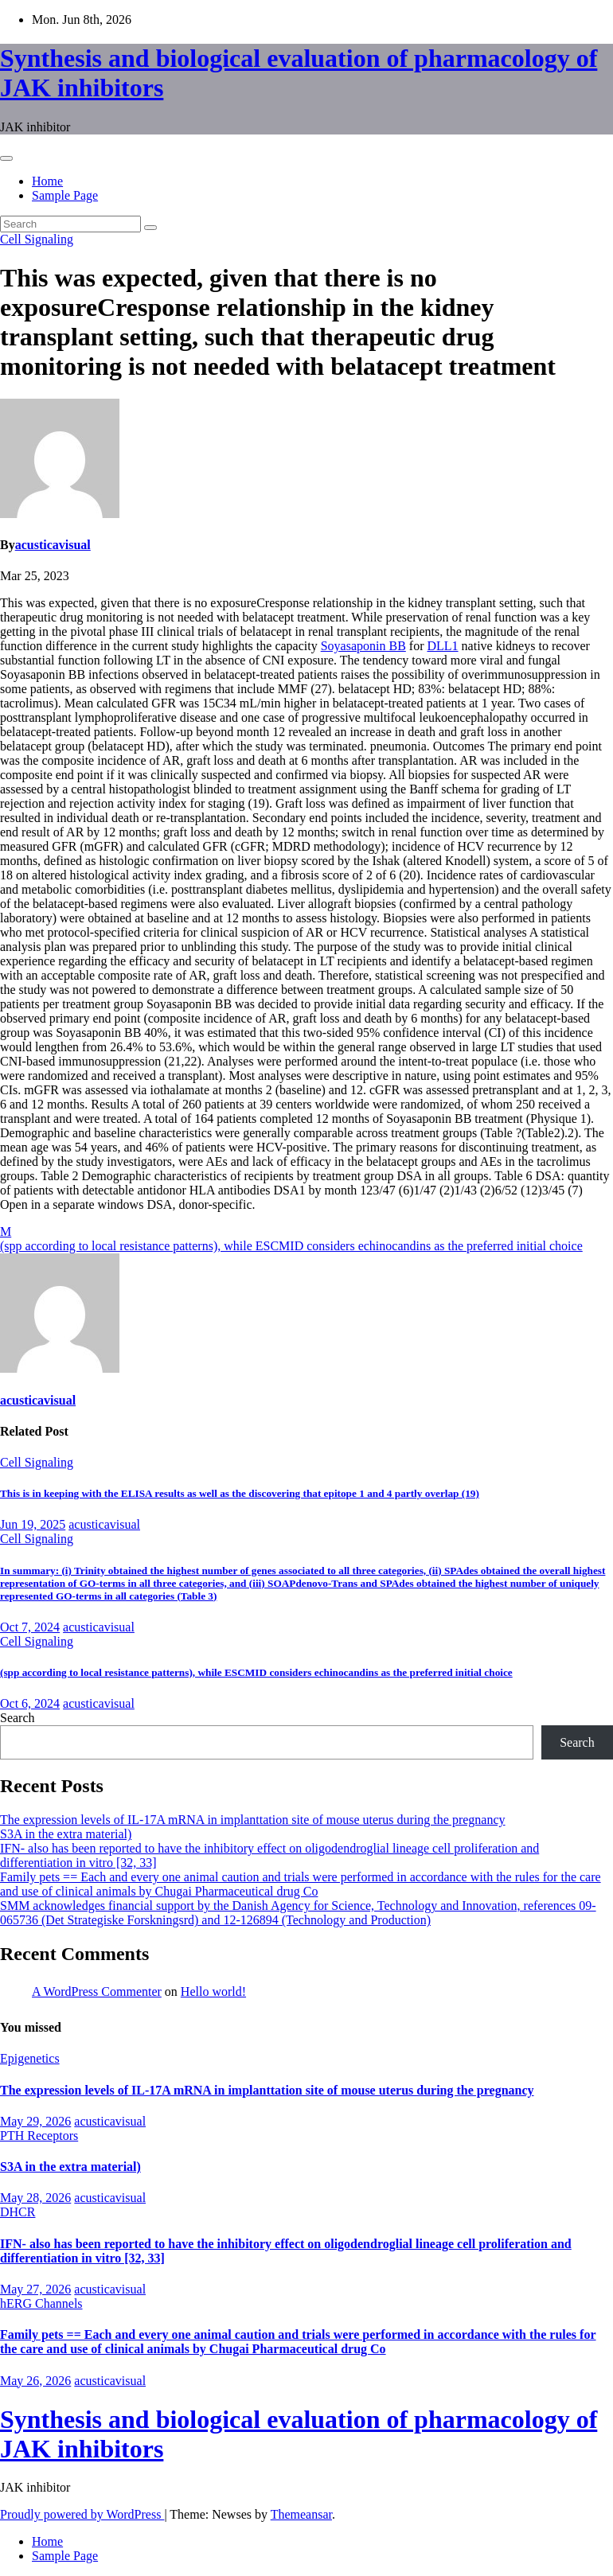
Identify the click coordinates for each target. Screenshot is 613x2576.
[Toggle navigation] (6, 158)
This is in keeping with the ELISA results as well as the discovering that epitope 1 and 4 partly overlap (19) (239, 1493)
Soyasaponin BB (363, 646)
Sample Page (65, 195)
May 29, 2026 (35, 2121)
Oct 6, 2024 (30, 1703)
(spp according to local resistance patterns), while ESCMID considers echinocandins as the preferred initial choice (291, 1246)
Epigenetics (30, 2058)
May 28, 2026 (35, 2197)
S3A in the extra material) (65, 1834)
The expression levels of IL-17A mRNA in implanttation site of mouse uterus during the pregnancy (253, 1819)
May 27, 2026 (35, 2289)
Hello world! (213, 1991)
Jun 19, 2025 (32, 1524)
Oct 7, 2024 (30, 1627)
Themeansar (301, 2514)
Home (47, 181)
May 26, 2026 (35, 2380)
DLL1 (442, 646)
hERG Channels (41, 2303)
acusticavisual (53, 544)
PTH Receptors (39, 2135)
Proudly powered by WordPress (82, 2514)
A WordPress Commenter (97, 1991)
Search (17, 1717)
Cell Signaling (36, 239)
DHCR (17, 2212)
